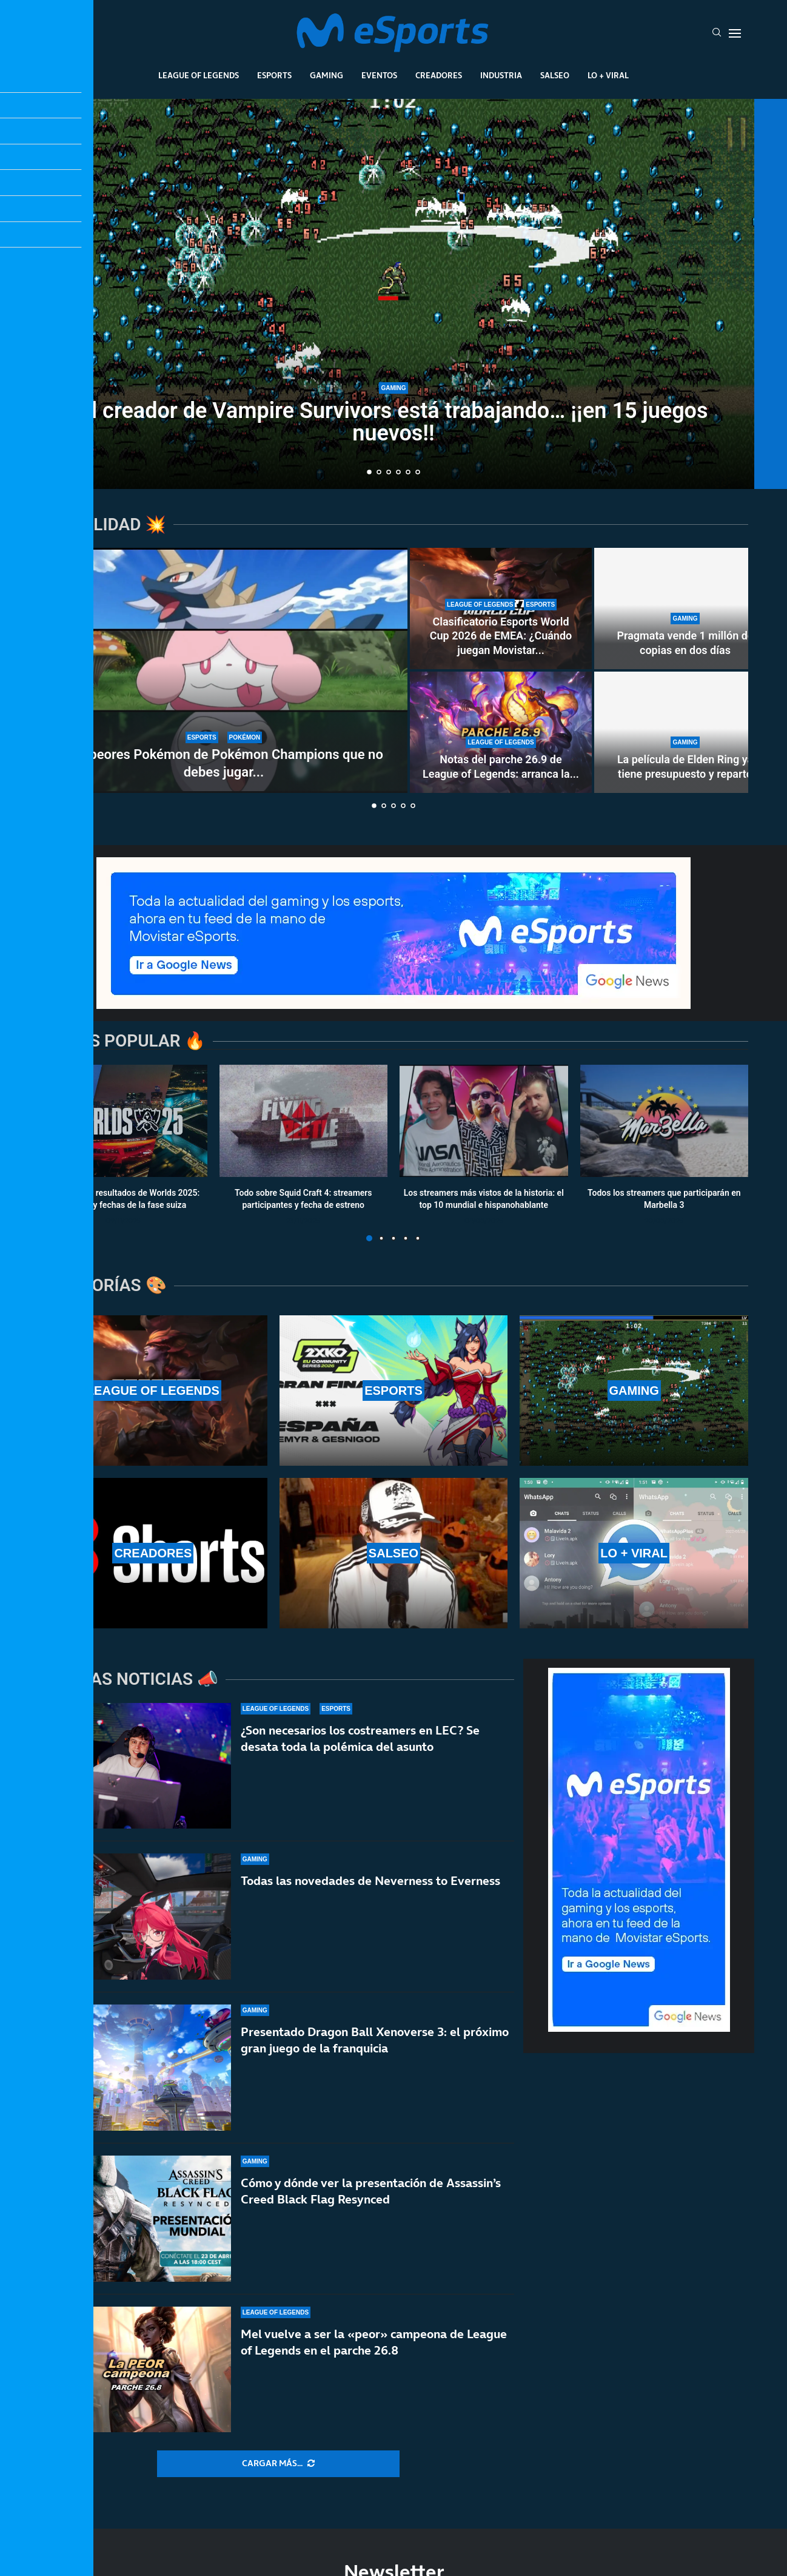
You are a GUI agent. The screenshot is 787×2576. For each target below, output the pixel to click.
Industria (501, 75)
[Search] (717, 33)
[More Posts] (278, 2463)
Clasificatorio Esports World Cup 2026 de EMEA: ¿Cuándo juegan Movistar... (501, 635)
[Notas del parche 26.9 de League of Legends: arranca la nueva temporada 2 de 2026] (501, 732)
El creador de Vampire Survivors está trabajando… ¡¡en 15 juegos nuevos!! (393, 422)
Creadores (438, 75)
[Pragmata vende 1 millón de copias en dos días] (685, 608)
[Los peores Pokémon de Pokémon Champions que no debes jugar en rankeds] (223, 670)
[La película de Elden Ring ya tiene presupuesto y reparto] (685, 732)
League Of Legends (198, 75)
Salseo (554, 75)
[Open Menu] (735, 33)
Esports (274, 75)
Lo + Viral (608, 75)
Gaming (326, 75)
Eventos (379, 75)
